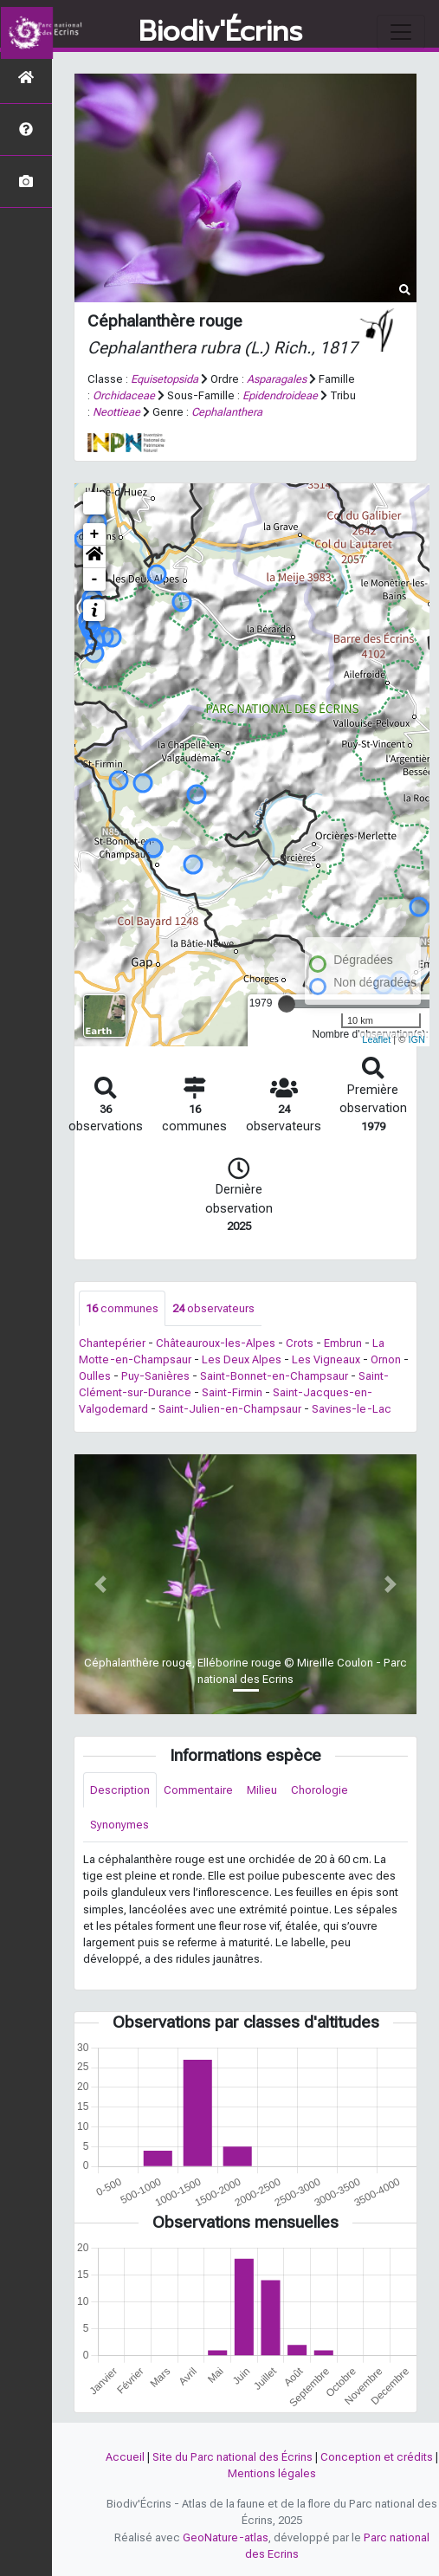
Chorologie (319, 1789)
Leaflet (376, 1039)
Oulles (95, 1375)
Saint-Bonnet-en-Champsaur (274, 1375)
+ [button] (95, 534)
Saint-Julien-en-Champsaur (229, 1408)
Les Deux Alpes (241, 1359)
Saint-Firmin (232, 1392)
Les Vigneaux (326, 1359)
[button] (94, 557)
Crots (299, 1343)
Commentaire (198, 1789)
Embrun (343, 1343)
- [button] (95, 579)
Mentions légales (272, 2473)
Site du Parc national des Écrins (232, 2456)
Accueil (125, 2456)
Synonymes (119, 1824)
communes (122, 1308)
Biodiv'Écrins (220, 32)
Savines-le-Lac (351, 1408)
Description (120, 1789)
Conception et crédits (376, 2456)
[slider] (286, 1004)
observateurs (213, 1308)
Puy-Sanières (155, 1375)
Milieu (262, 1789)
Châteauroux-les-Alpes (215, 1343)
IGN (416, 1039)
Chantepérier (112, 1343)
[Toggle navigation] (401, 32)
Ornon (386, 1359)
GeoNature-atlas (225, 2537)
